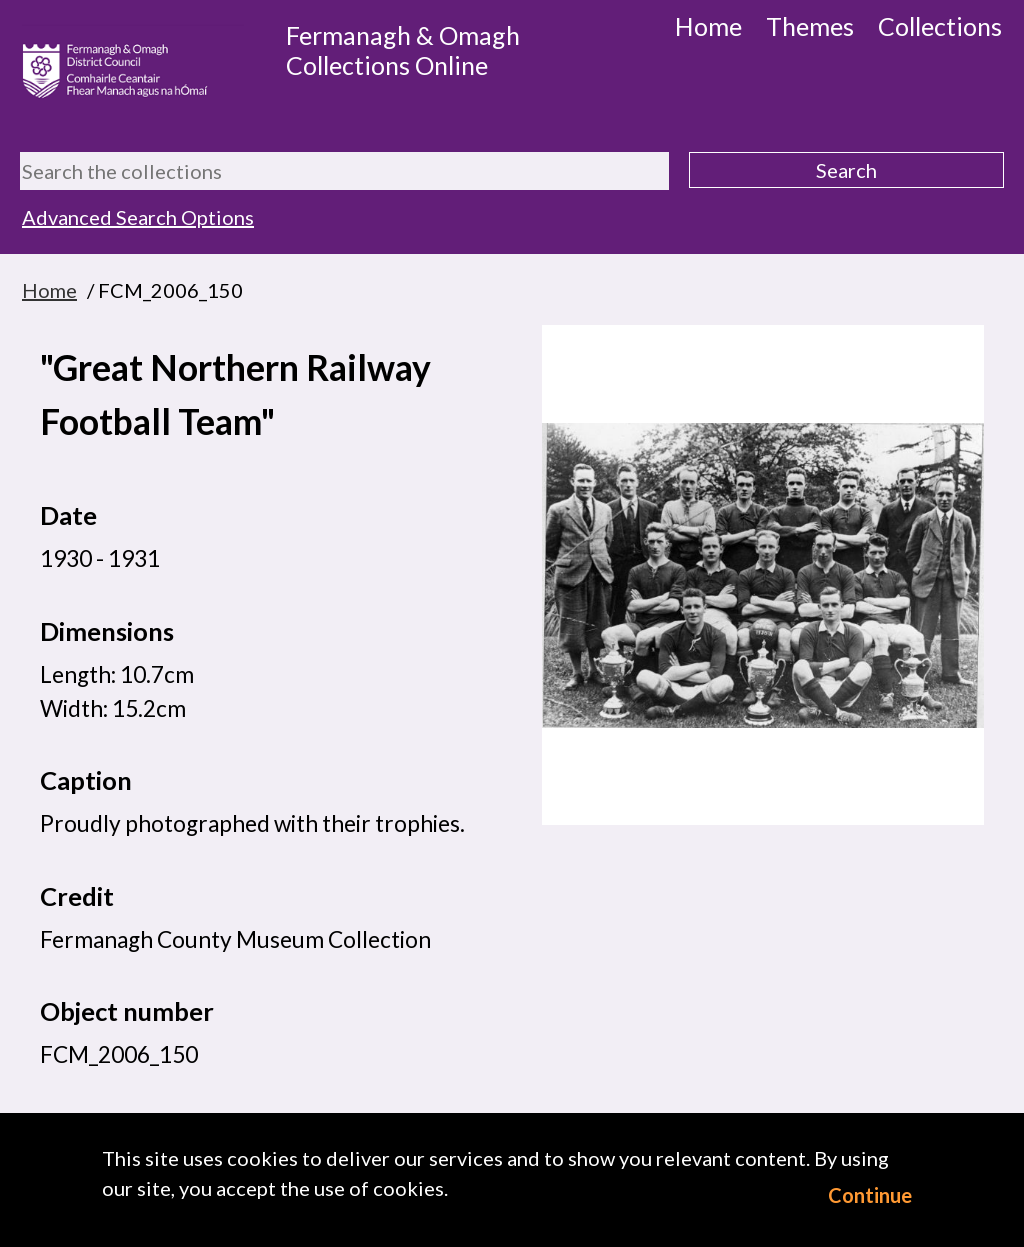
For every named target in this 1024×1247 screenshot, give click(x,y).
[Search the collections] (344, 171)
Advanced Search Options (138, 217)
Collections (940, 26)
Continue (870, 1195)
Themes (810, 26)
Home (708, 26)
